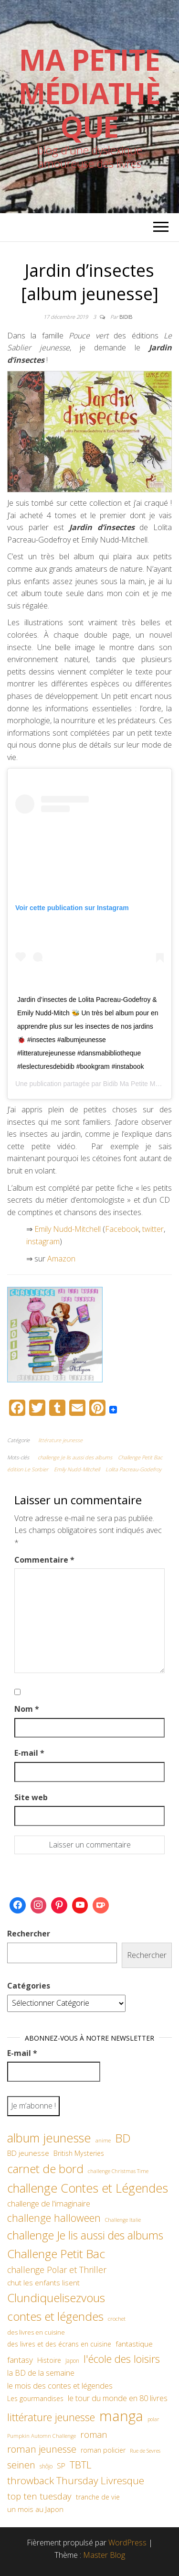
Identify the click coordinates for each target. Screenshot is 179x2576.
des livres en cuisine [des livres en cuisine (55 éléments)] (36, 2332)
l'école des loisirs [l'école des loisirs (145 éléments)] (122, 2358)
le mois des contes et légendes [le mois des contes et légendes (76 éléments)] (60, 2385)
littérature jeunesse (60, 1440)
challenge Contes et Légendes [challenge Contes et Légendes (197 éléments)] (87, 2188)
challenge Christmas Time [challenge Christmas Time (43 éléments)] (118, 2170)
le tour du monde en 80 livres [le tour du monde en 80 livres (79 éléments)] (118, 2397)
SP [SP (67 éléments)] (61, 2465)
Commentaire (44, 1559)
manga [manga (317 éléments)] (121, 2415)
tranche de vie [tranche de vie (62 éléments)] (98, 2496)
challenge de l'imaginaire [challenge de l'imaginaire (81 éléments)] (48, 2203)
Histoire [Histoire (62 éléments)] (49, 2360)
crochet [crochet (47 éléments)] (117, 2318)
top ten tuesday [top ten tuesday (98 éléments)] (39, 2496)
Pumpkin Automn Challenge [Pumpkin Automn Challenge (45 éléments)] (41, 2435)
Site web (31, 1797)
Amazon (62, 1258)
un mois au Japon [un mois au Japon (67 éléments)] (35, 2509)
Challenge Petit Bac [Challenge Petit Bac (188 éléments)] (56, 2253)
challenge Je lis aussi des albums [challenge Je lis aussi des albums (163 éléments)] (85, 2235)
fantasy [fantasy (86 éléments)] (20, 2359)
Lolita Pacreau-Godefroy (133, 1469)
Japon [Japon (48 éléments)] (72, 2361)
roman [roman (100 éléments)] (93, 2434)
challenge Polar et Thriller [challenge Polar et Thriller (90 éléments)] (56, 2269)
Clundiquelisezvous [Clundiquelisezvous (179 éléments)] (56, 2297)
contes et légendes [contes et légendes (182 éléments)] (55, 2316)
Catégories (28, 1985)
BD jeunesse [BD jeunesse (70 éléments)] (28, 2153)
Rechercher (28, 1933)
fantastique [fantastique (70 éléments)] (134, 2344)
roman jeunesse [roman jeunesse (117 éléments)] (41, 2449)
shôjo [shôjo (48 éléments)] (46, 2466)
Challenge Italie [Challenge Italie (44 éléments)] (123, 2219)
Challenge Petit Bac (140, 1457)
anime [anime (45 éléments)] (103, 2140)
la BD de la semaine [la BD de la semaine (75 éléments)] (40, 2373)
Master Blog (104, 2555)
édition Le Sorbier (27, 1469)
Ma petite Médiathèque (89, 93)
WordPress (127, 2542)
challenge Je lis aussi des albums (75, 1457)
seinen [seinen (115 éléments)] (21, 2464)
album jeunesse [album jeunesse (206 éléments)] (49, 2138)
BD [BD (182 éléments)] (123, 2138)
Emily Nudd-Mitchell (67, 1229)
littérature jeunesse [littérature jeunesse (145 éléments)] (51, 2417)
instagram (43, 1241)
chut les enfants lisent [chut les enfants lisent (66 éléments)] (43, 2282)
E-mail (29, 1753)
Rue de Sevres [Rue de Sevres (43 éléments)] (145, 2450)
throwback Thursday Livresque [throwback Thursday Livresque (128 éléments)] (75, 2480)
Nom (26, 1709)
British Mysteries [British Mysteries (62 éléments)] (78, 2153)
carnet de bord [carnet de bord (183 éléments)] (45, 2168)
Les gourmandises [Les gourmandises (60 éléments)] (35, 2398)
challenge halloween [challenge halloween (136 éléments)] (54, 2218)
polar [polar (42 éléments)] (153, 2419)
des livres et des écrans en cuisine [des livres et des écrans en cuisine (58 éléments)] (59, 2343)
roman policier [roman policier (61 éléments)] (103, 2450)
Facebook (122, 1229)
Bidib (125, 316)
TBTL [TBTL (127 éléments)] (81, 2464)
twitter (153, 1229)
